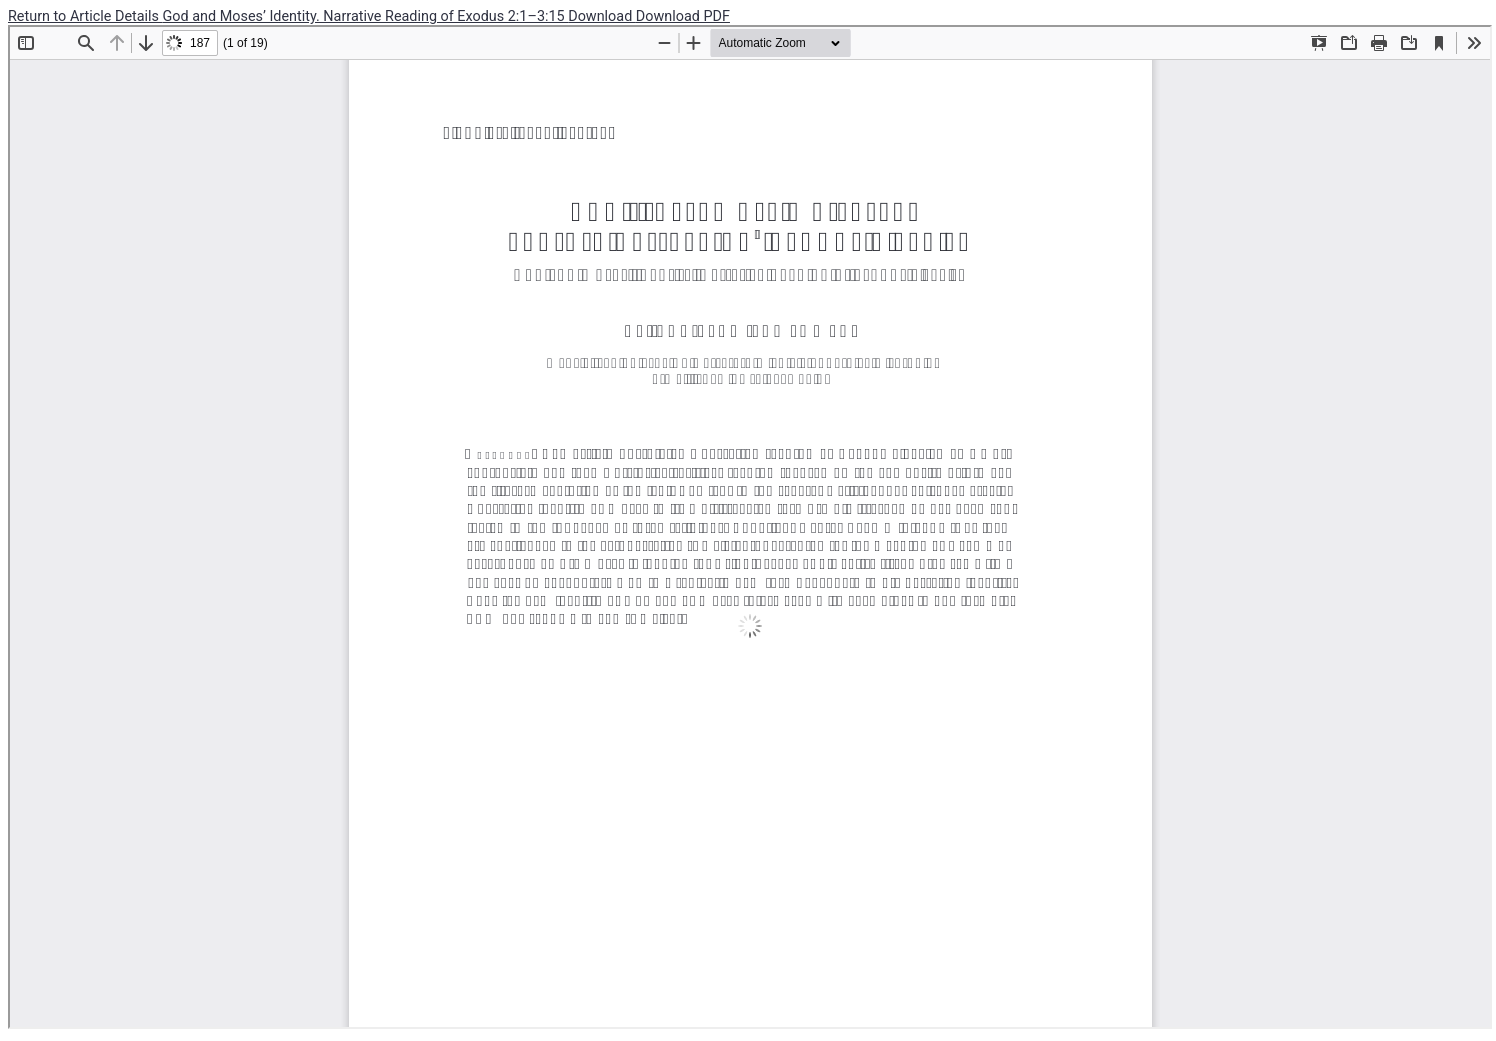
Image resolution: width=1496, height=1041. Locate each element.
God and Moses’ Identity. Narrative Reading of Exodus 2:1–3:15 (366, 16)
